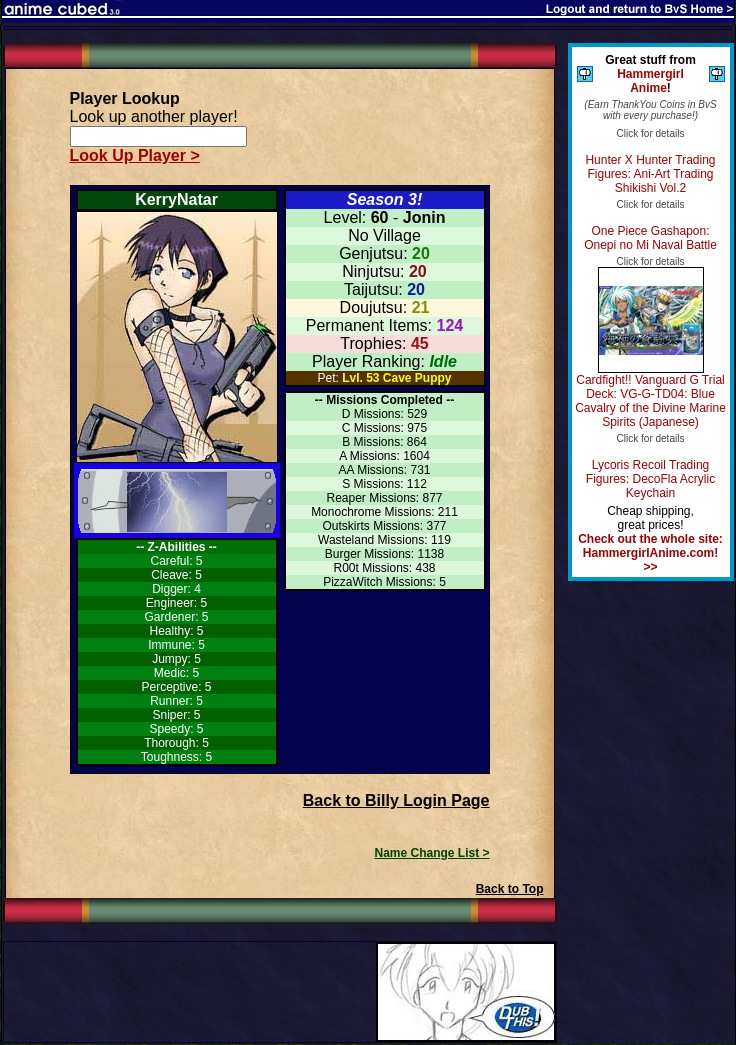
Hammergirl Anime (650, 81)
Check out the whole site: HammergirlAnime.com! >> (650, 553)
